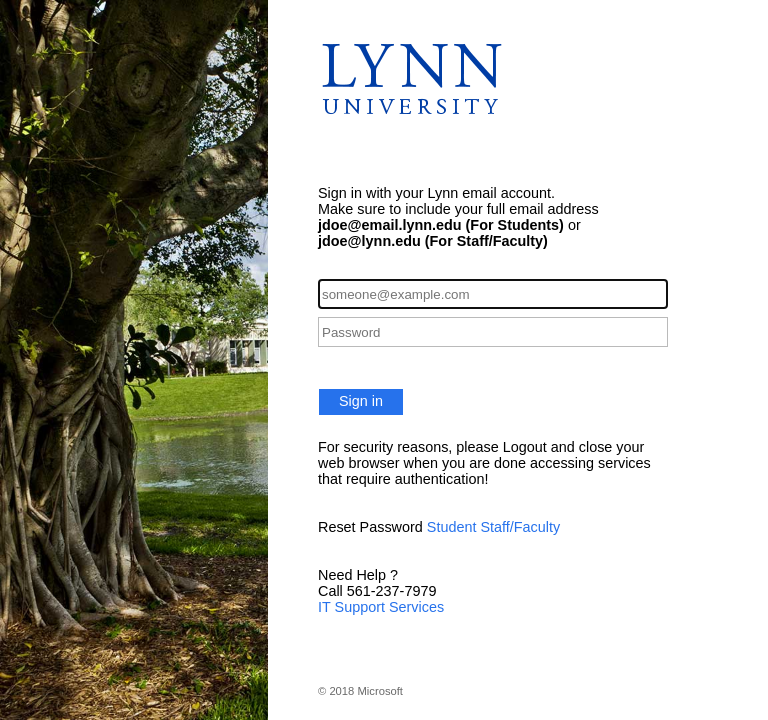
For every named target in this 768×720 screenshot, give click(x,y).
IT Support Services (381, 607)
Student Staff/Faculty (493, 527)
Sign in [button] (361, 401)
